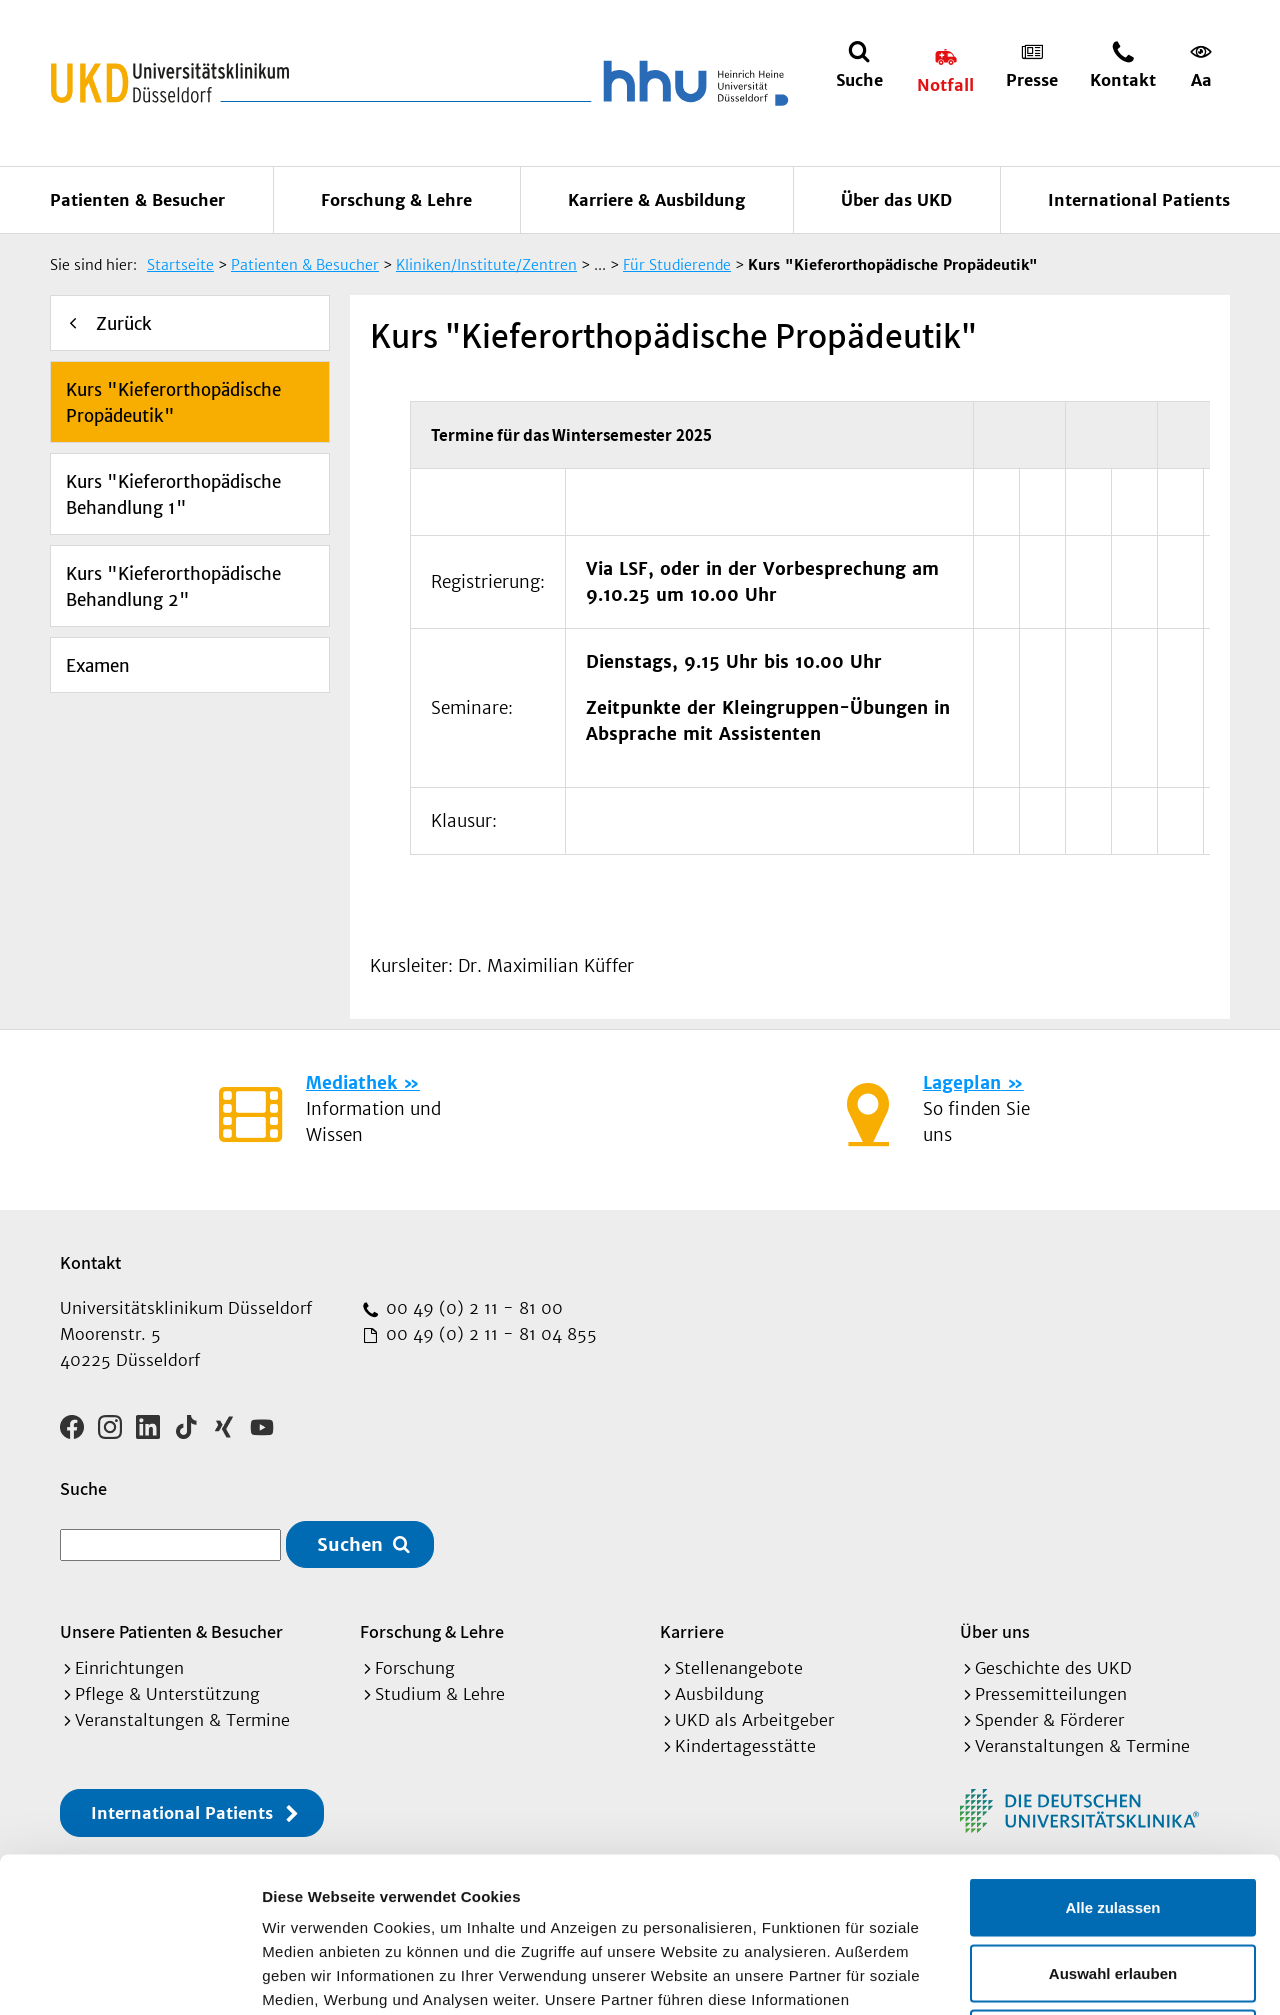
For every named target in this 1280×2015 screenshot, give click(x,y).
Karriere (692, 1631)
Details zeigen (1063, 1975)
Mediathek (351, 1083)
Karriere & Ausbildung (656, 200)
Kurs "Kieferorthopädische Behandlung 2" (173, 587)
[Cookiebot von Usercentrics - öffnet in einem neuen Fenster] (129, 1976)
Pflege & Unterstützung (167, 1694)
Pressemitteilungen (1051, 1694)
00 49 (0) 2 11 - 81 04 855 (489, 1334)
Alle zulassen (1112, 1752)
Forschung (415, 1668)
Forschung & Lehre (396, 200)
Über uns (995, 1631)
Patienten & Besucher (137, 200)
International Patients (1139, 200)
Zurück (124, 324)
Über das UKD (896, 200)
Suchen (350, 1544)
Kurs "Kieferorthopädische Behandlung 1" (173, 495)
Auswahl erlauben (1113, 1818)
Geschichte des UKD (1053, 1668)
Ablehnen (1113, 1883)
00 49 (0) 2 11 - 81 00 (472, 1308)
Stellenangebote (739, 1668)
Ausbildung (719, 1694)
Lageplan (962, 1083)
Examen (98, 666)
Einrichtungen (129, 1668)
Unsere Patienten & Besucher (171, 1631)
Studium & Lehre (440, 1694)
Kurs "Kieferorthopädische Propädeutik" (173, 403)
